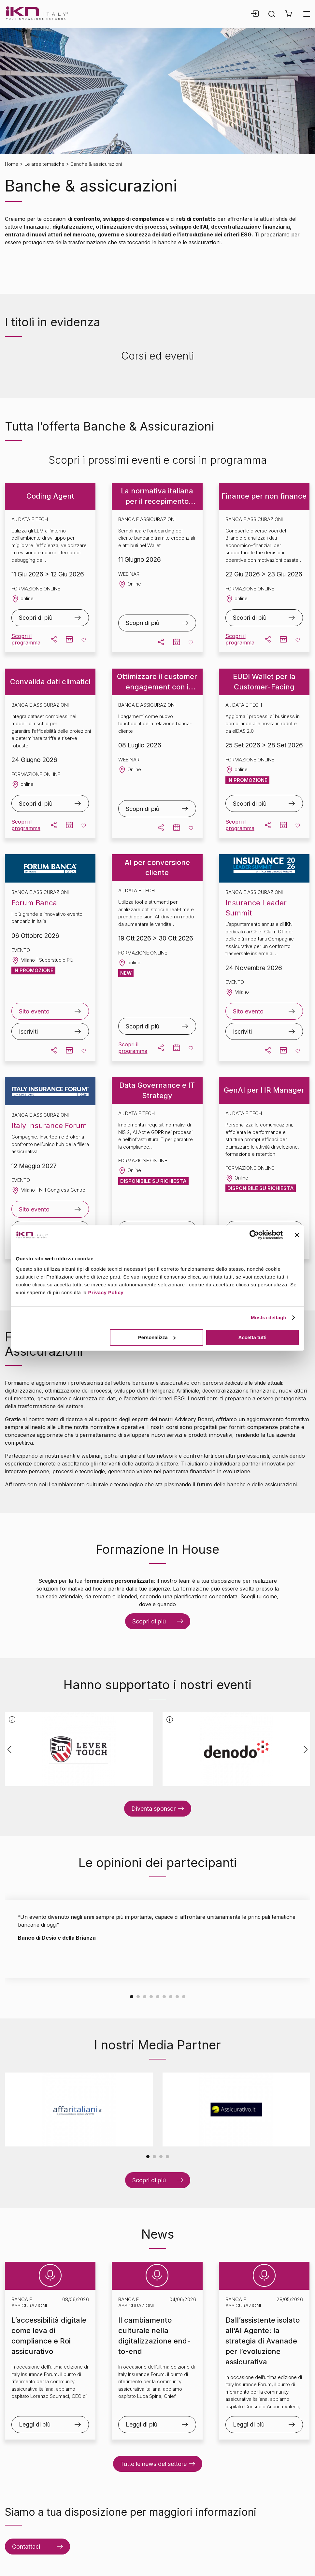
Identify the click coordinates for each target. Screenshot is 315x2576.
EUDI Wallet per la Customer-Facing (264, 681)
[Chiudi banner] (297, 1235)
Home (11, 164)
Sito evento (34, 1011)
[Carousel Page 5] (157, 1996)
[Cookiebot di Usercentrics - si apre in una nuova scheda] (254, 1235)
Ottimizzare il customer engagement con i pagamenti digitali (157, 682)
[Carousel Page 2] (138, 1996)
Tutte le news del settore (153, 2463)
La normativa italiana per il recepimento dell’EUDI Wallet (157, 496)
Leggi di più (34, 2424)
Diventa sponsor (153, 1808)
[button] (288, 14)
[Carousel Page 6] (164, 1996)
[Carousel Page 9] (183, 1996)
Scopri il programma (25, 639)
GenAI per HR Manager (264, 1090)
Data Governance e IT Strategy (157, 1090)
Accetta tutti (252, 1337)
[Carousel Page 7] (170, 1996)
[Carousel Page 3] (144, 1996)
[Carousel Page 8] (177, 1996)
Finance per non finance (264, 496)
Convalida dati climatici (50, 681)
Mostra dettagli (268, 1317)
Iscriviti (28, 1031)
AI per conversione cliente (157, 867)
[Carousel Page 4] (151, 1996)
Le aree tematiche (44, 164)
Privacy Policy (105, 1292)
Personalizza (157, 1337)
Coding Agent (50, 496)
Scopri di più (35, 617)
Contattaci (26, 2546)
